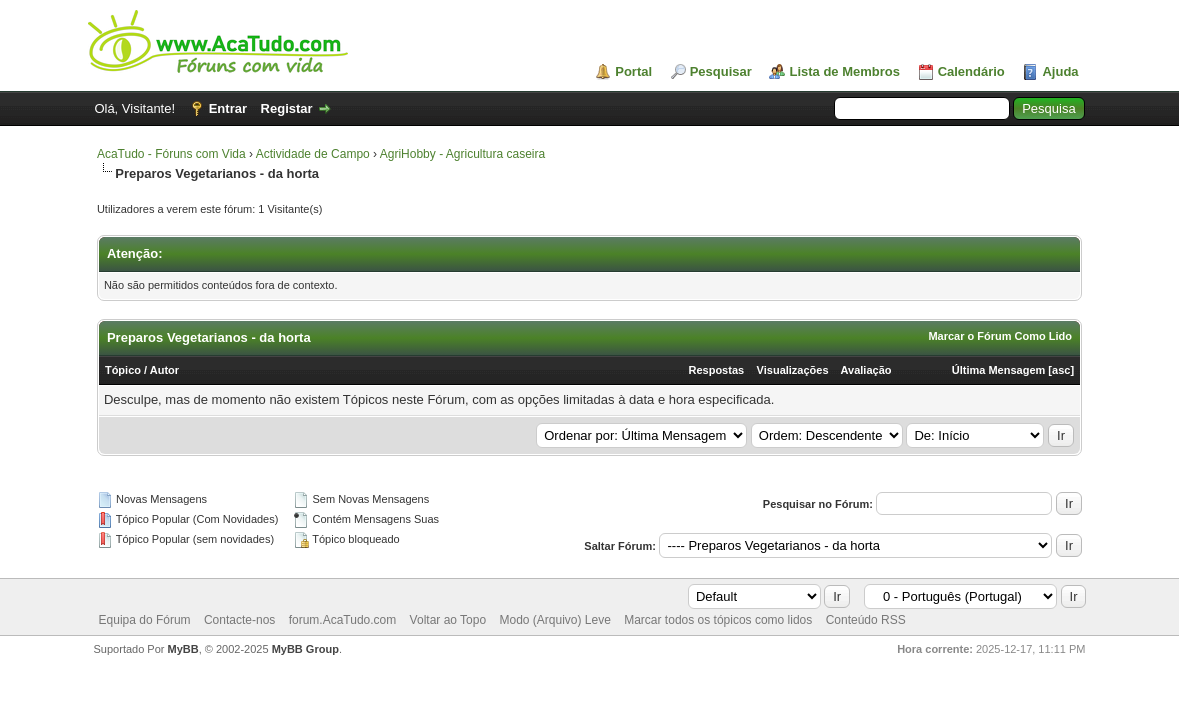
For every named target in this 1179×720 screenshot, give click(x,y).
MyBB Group (305, 649)
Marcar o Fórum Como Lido (1000, 336)
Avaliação (866, 370)
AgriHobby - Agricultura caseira (462, 154)
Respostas (717, 370)
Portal (633, 71)
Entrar (228, 108)
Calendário (971, 71)
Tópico (123, 370)
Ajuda (1060, 71)
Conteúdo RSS (866, 620)
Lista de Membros (844, 71)
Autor (164, 370)
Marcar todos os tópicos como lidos (718, 620)
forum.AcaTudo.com (343, 620)
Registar (287, 108)
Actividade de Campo (313, 154)
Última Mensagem (999, 370)
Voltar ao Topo (448, 620)
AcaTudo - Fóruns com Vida (171, 154)
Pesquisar (721, 71)
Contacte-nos (239, 620)
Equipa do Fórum (145, 620)
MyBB (183, 649)
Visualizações (793, 370)
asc (1061, 370)
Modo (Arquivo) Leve (554, 620)
